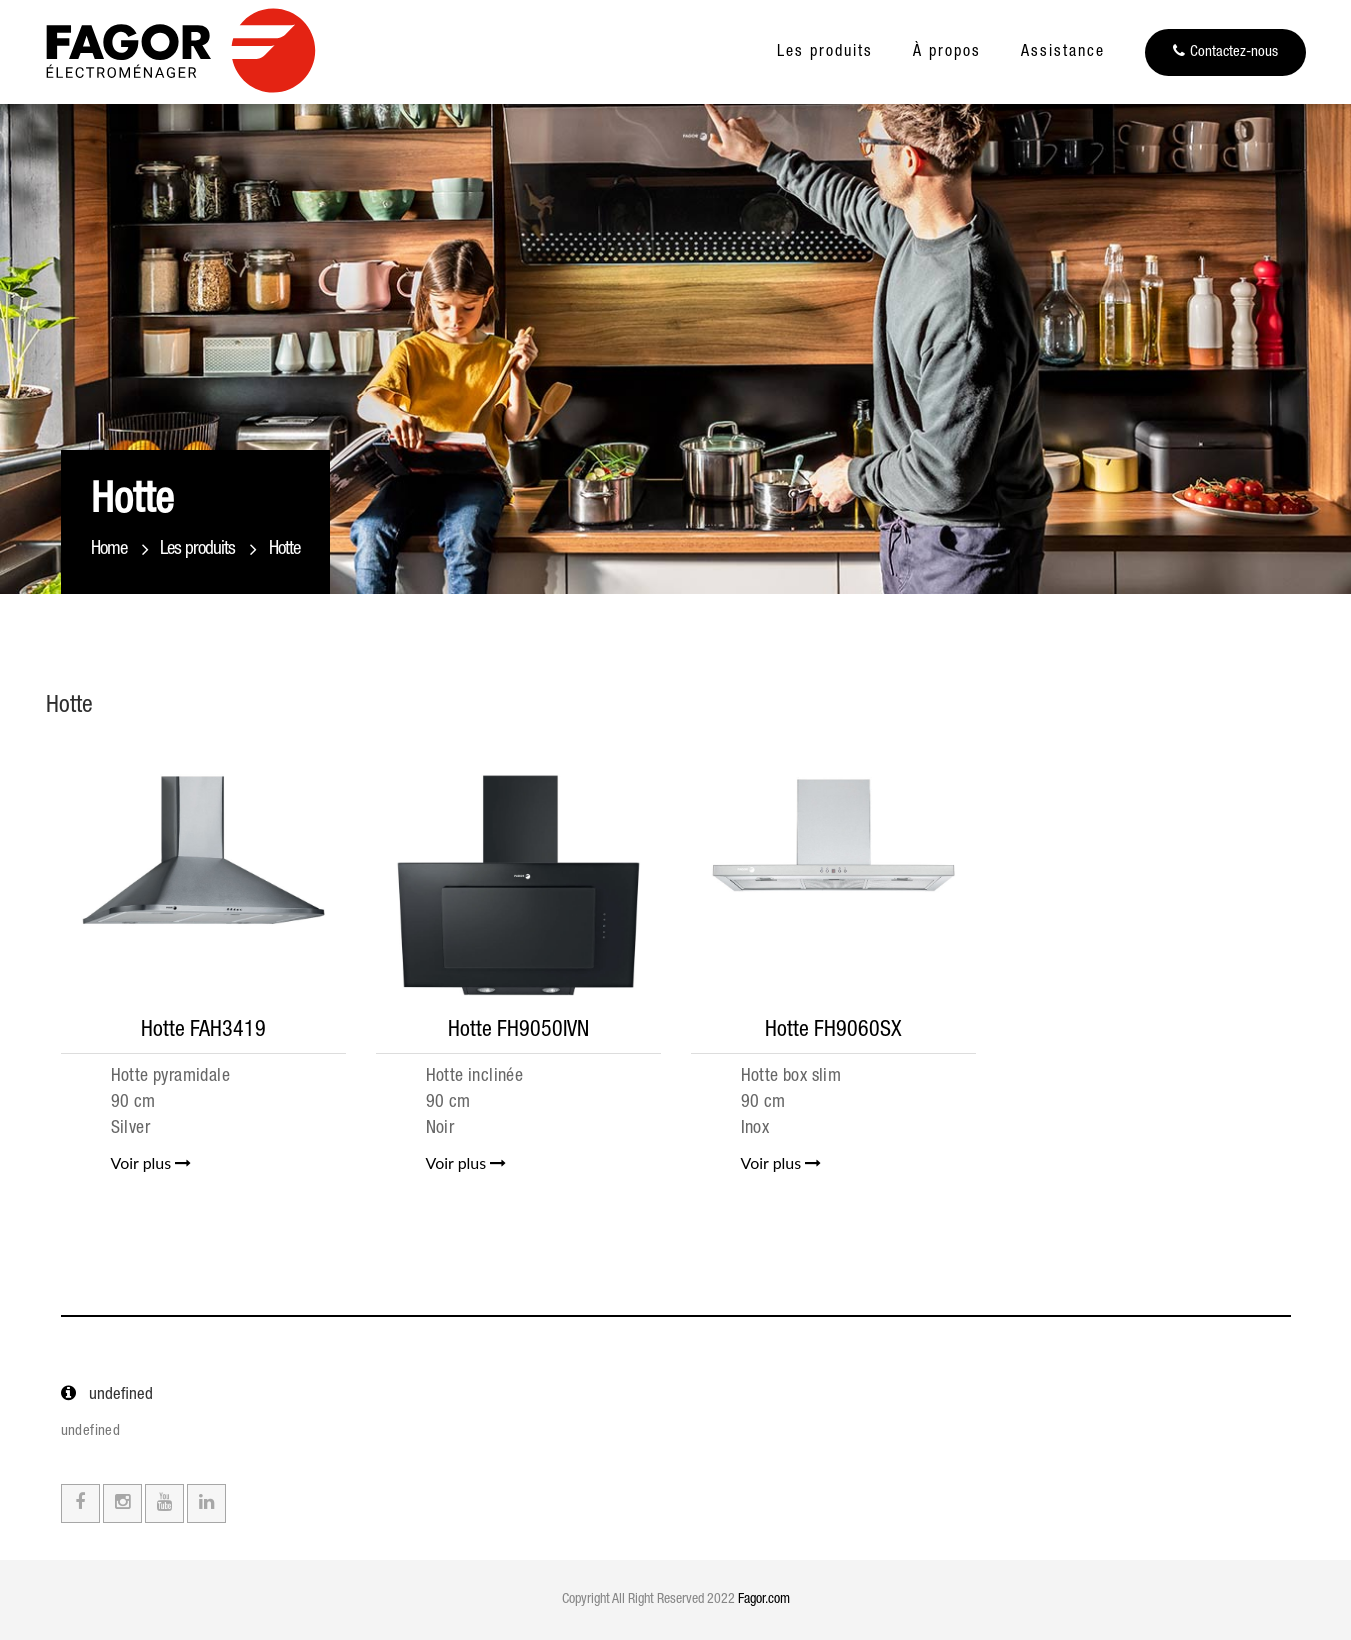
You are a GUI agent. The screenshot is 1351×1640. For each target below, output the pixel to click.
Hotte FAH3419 (203, 1031)
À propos (947, 53)
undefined (91, 1431)
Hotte (284, 549)
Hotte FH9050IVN (518, 1031)
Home (109, 549)
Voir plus (151, 1162)
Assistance (1063, 53)
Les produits (825, 53)
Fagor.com (764, 1600)
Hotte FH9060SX (833, 1031)
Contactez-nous (1225, 51)
